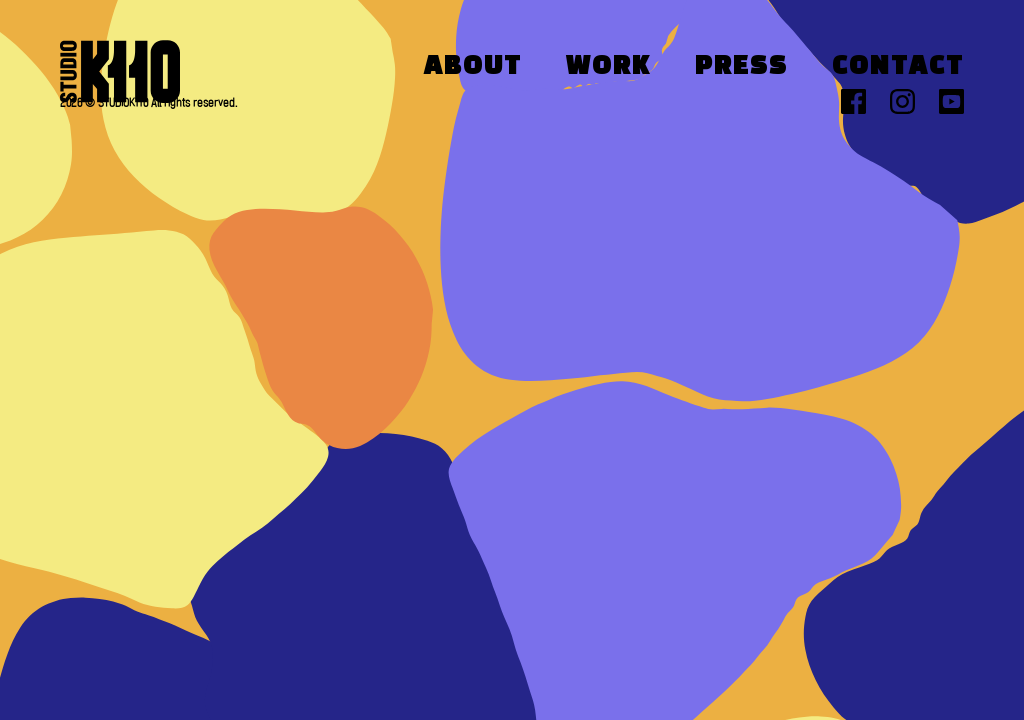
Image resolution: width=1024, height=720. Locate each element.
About (473, 67)
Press (741, 67)
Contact (898, 67)
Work (608, 67)
